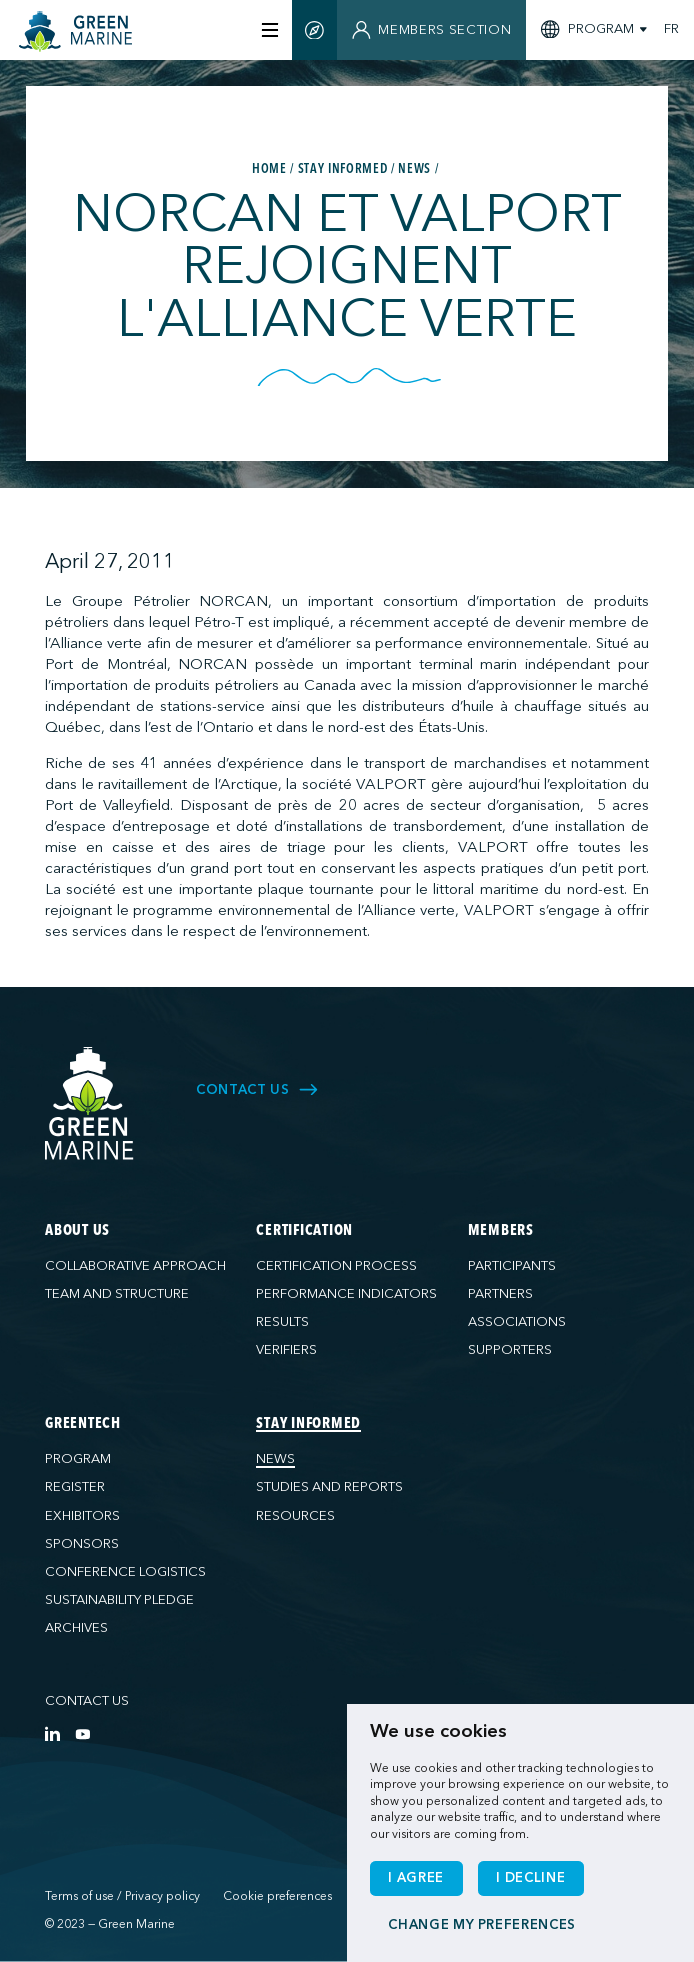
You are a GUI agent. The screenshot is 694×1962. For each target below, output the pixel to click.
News (275, 1459)
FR (671, 29)
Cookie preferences (277, 1896)
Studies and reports (329, 1487)
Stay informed (308, 1424)
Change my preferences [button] (482, 1925)
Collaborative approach (135, 1266)
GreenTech (83, 1424)
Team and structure (117, 1294)
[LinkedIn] (52, 1733)
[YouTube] (82, 1733)
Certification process (336, 1266)
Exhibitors (82, 1516)
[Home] (82, 31)
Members (501, 1231)
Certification (304, 1231)
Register (75, 1487)
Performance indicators (346, 1294)
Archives (76, 1628)
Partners (500, 1294)
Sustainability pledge (119, 1600)
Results (282, 1322)
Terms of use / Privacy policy (122, 1896)
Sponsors (82, 1544)
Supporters (510, 1350)
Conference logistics (125, 1572)
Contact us (87, 1701)
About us (77, 1231)
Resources (295, 1516)
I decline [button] (530, 1878)
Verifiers (286, 1350)
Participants (512, 1266)
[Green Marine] (90, 1103)
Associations (517, 1322)
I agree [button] (416, 1878)
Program (78, 1459)
